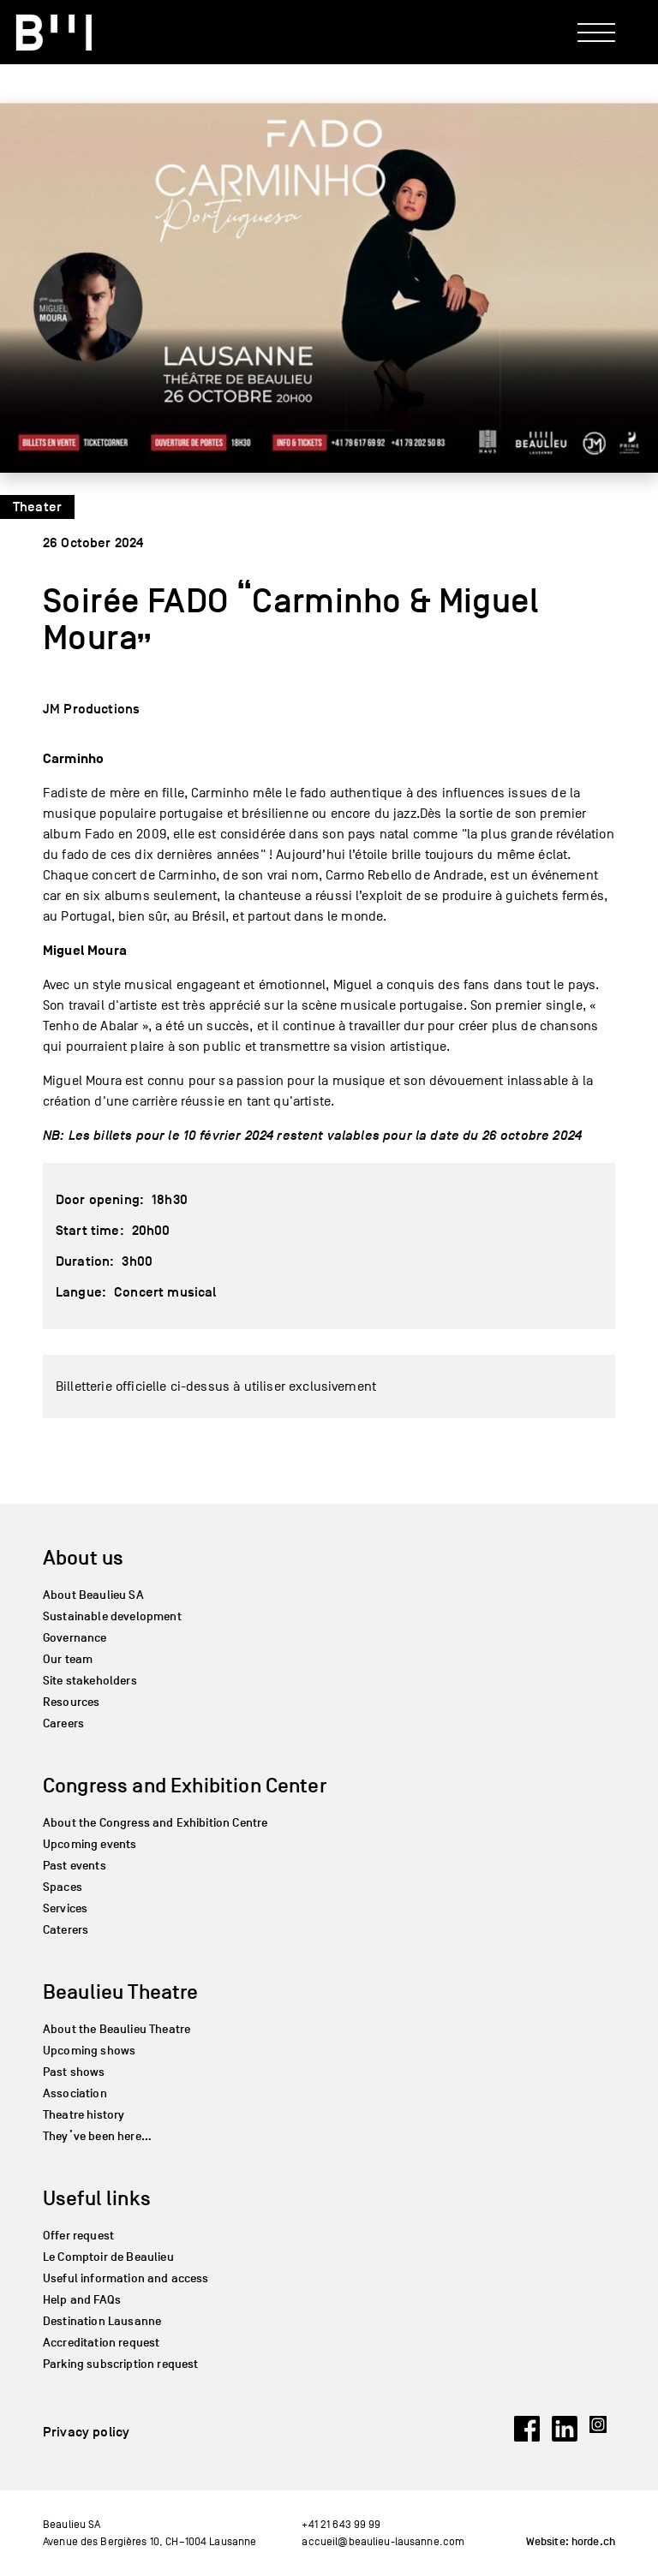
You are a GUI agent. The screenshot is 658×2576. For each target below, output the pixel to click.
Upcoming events (89, 1844)
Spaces (62, 1887)
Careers (63, 1723)
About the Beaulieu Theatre (116, 2029)
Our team (68, 1659)
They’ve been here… (97, 2136)
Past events (74, 1865)
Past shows (74, 2072)
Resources (71, 1702)
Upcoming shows (89, 2050)
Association (75, 2093)
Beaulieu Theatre (121, 1991)
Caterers (65, 1930)
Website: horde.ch (570, 2542)
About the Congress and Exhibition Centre (155, 1823)
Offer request (78, 2235)
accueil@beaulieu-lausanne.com (383, 2541)
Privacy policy (86, 2432)
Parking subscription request (120, 2364)
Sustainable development (112, 1616)
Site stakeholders (90, 1680)
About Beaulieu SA (93, 1595)
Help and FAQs (82, 2300)
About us (83, 1557)
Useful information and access (126, 2278)
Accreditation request (101, 2342)
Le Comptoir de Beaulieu (108, 2257)
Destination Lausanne (102, 2321)
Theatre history (83, 2115)
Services (65, 1908)
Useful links (97, 2197)
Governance (75, 1638)
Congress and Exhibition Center (184, 1785)
